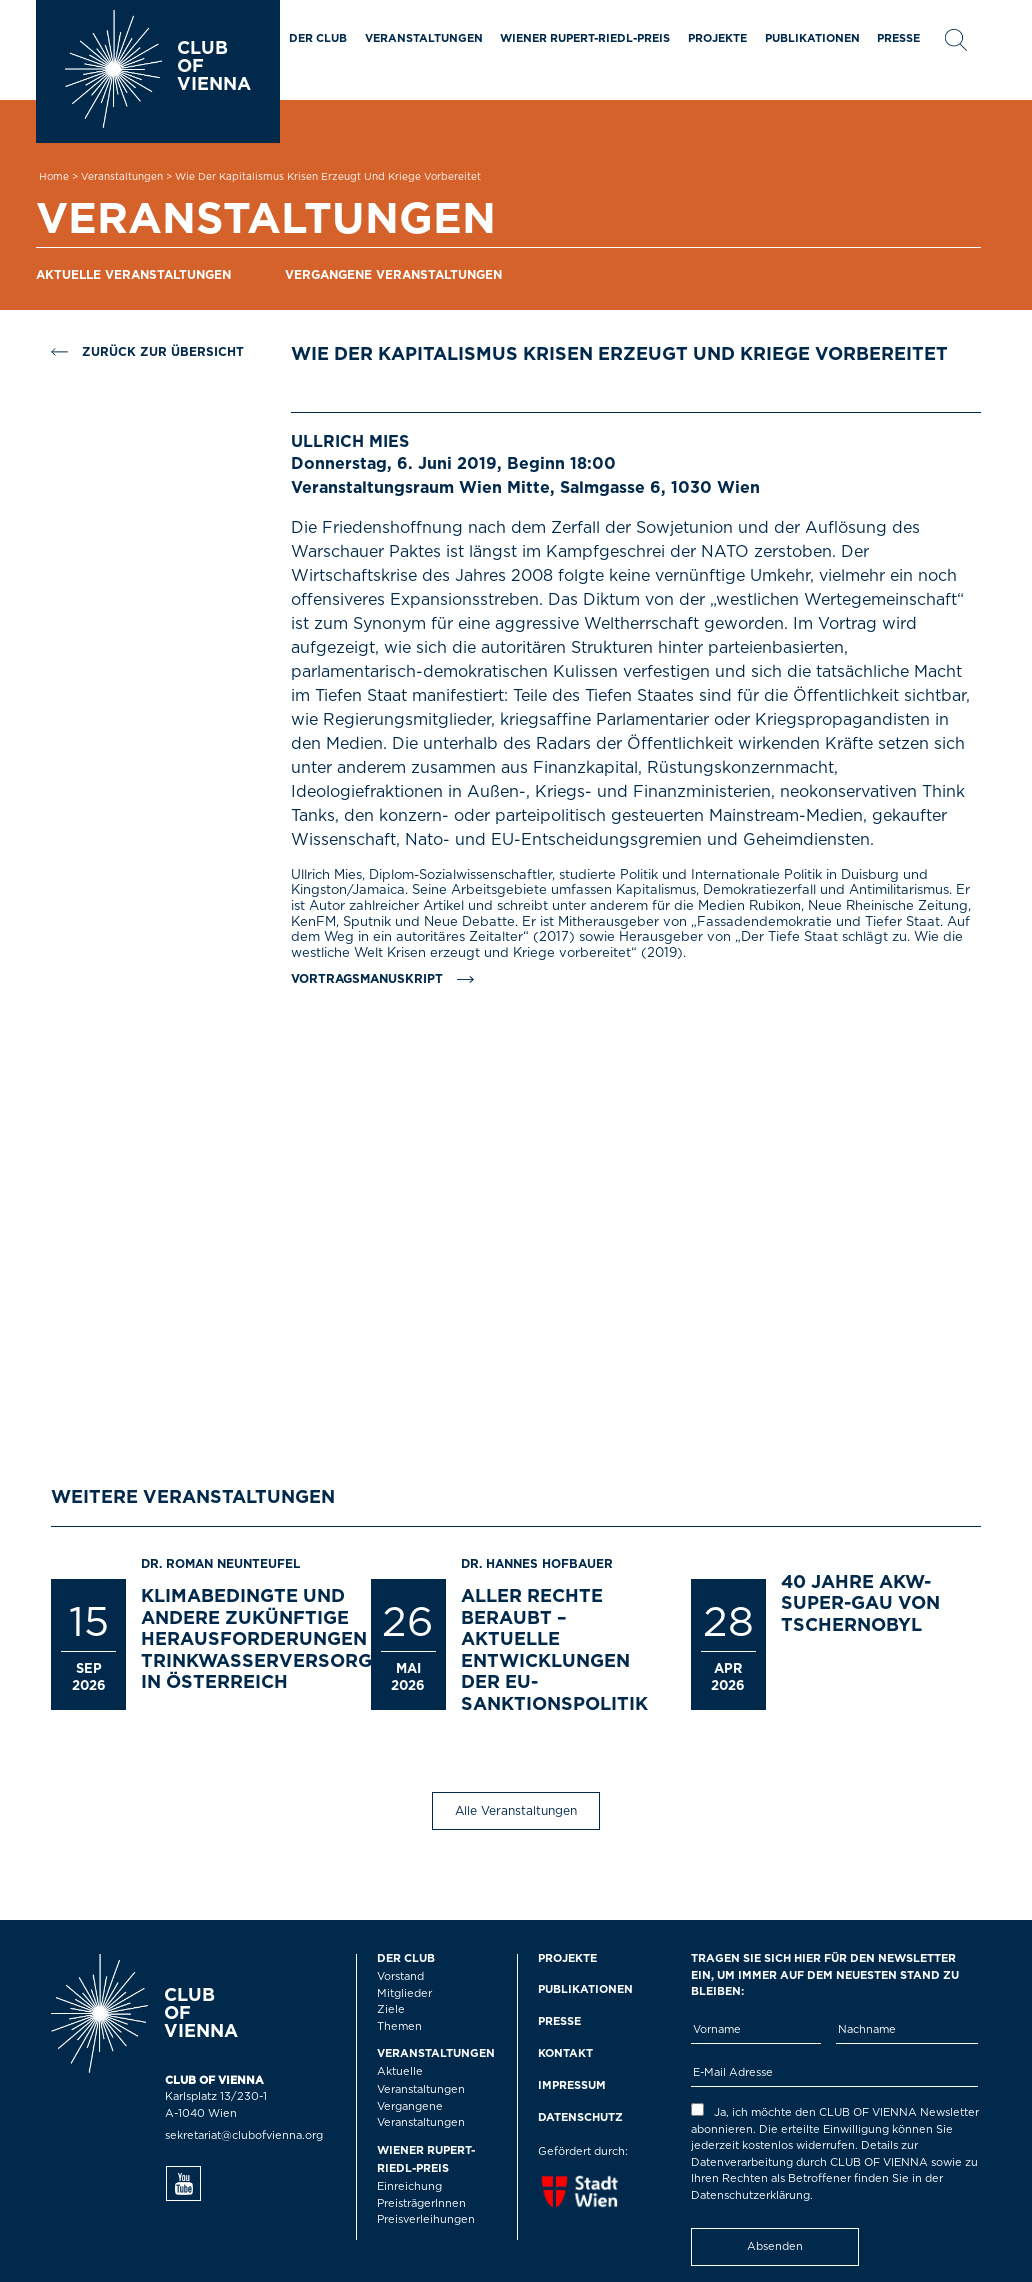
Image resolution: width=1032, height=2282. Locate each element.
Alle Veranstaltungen (516, 1811)
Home (54, 177)
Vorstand (400, 1976)
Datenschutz (580, 2117)
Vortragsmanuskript (367, 979)
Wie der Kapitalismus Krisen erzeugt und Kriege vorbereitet (328, 177)
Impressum (572, 2085)
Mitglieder (404, 1993)
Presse (898, 38)
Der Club (318, 38)
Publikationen (812, 38)
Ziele (391, 2009)
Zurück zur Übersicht (147, 352)
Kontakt (565, 2053)
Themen (399, 2026)
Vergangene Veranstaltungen (393, 275)
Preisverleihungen (426, 2219)
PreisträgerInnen (421, 2203)
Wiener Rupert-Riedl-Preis (585, 38)
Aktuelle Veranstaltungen (133, 275)
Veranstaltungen (424, 38)
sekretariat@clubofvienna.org (244, 2135)
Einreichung (409, 2186)
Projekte (717, 38)
